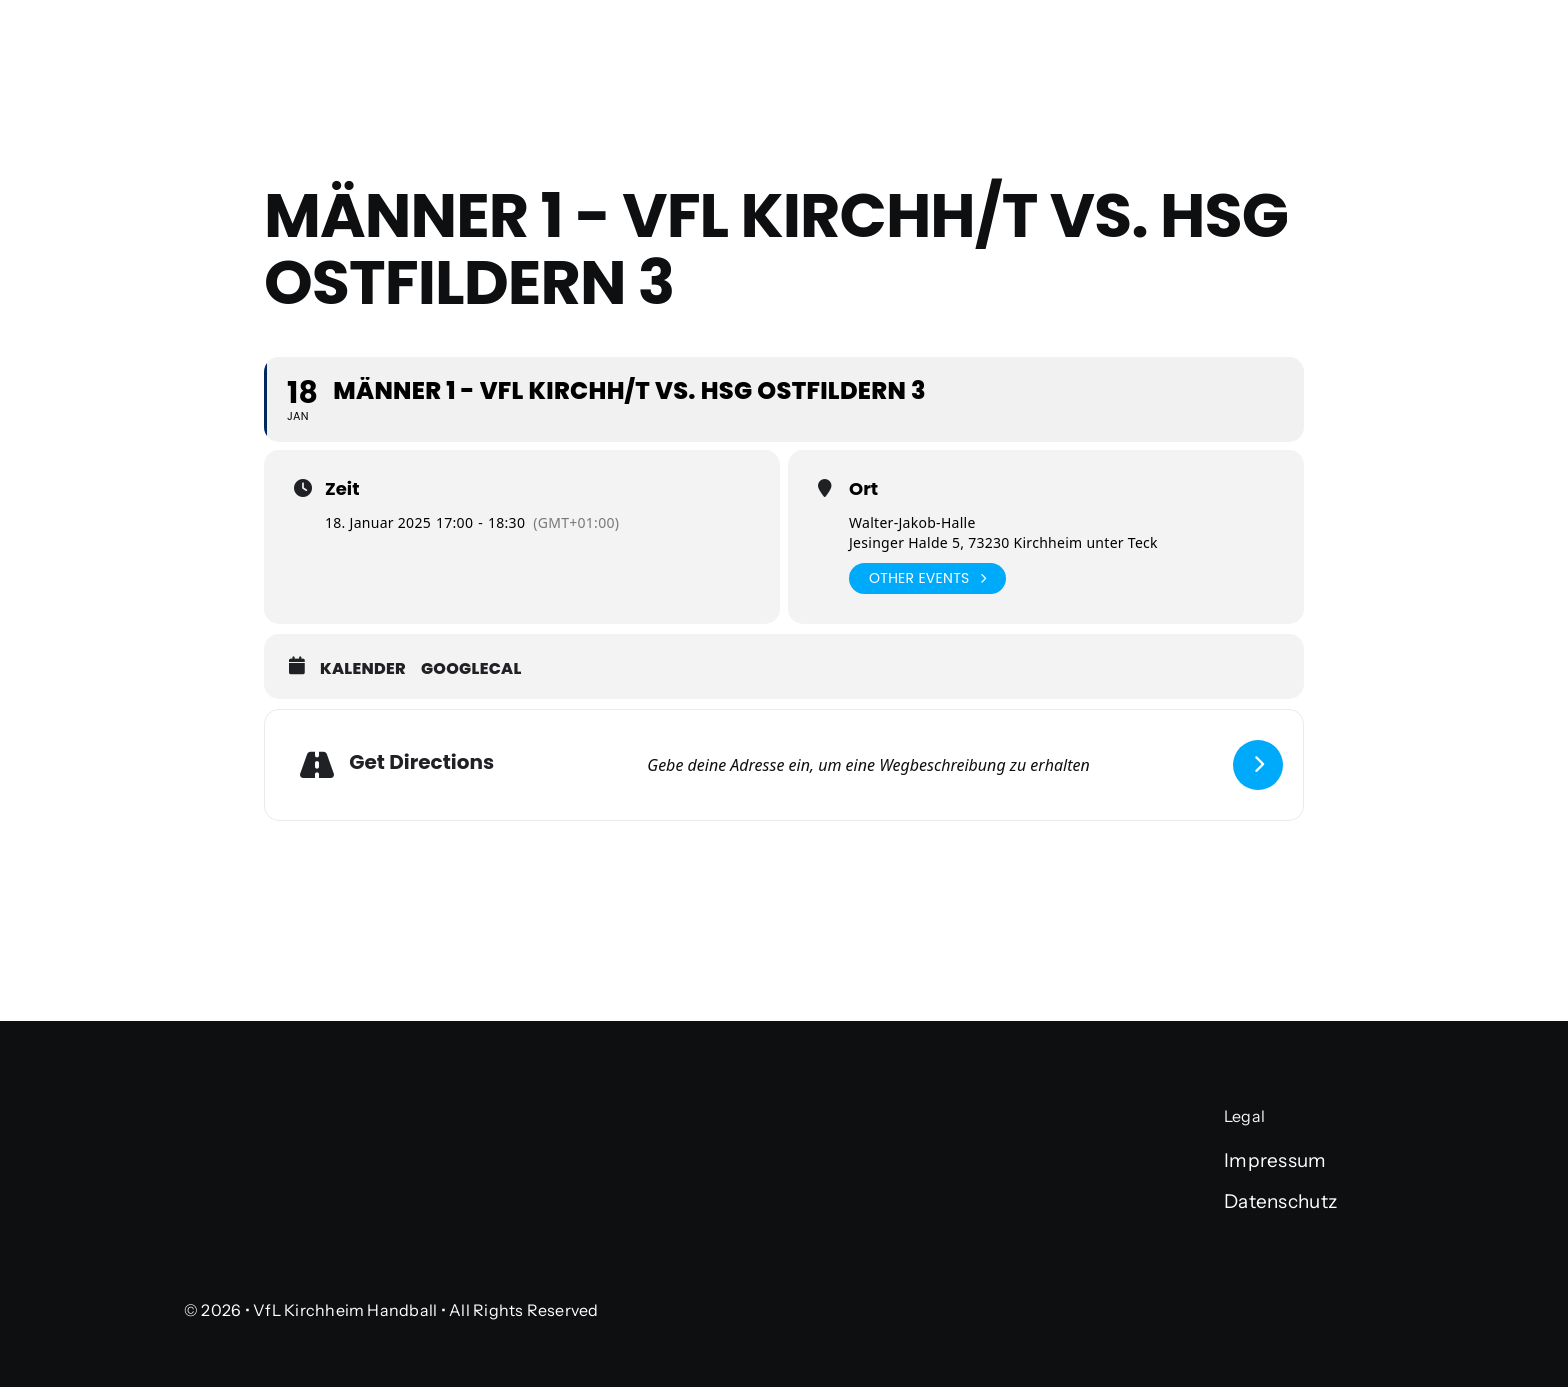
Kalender (363, 669)
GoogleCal (471, 669)
